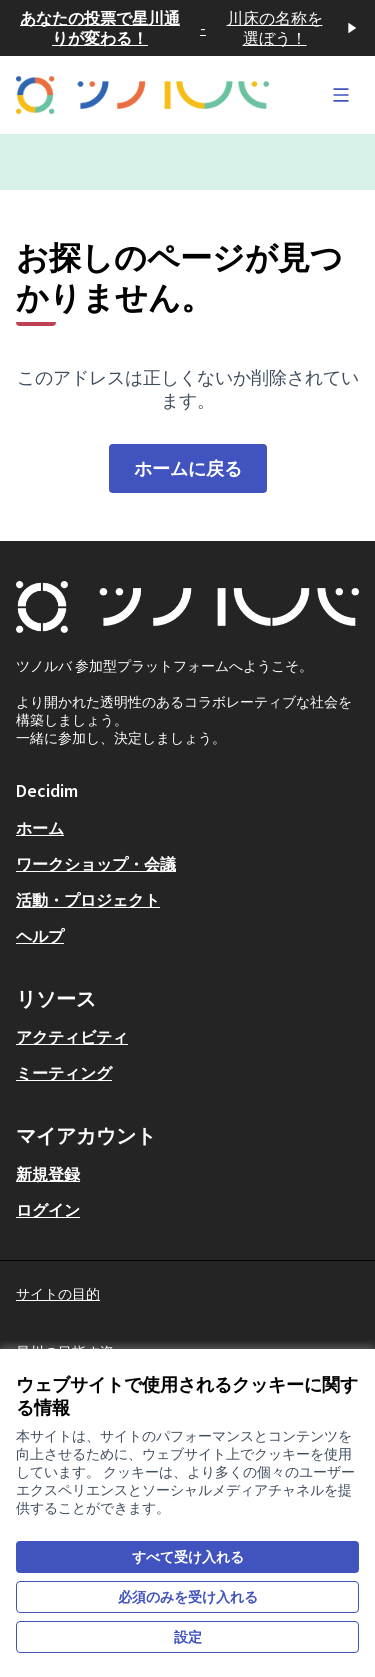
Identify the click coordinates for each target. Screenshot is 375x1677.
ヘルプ (40, 936)
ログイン (48, 1210)
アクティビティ (72, 1037)
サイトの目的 (58, 1294)
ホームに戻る (188, 468)
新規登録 (48, 1174)
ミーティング (64, 1073)
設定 (188, 1637)
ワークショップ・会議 (96, 864)
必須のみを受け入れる (188, 1597)
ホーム (40, 828)
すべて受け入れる (188, 1557)
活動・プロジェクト (88, 900)
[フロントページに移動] (142, 95)
